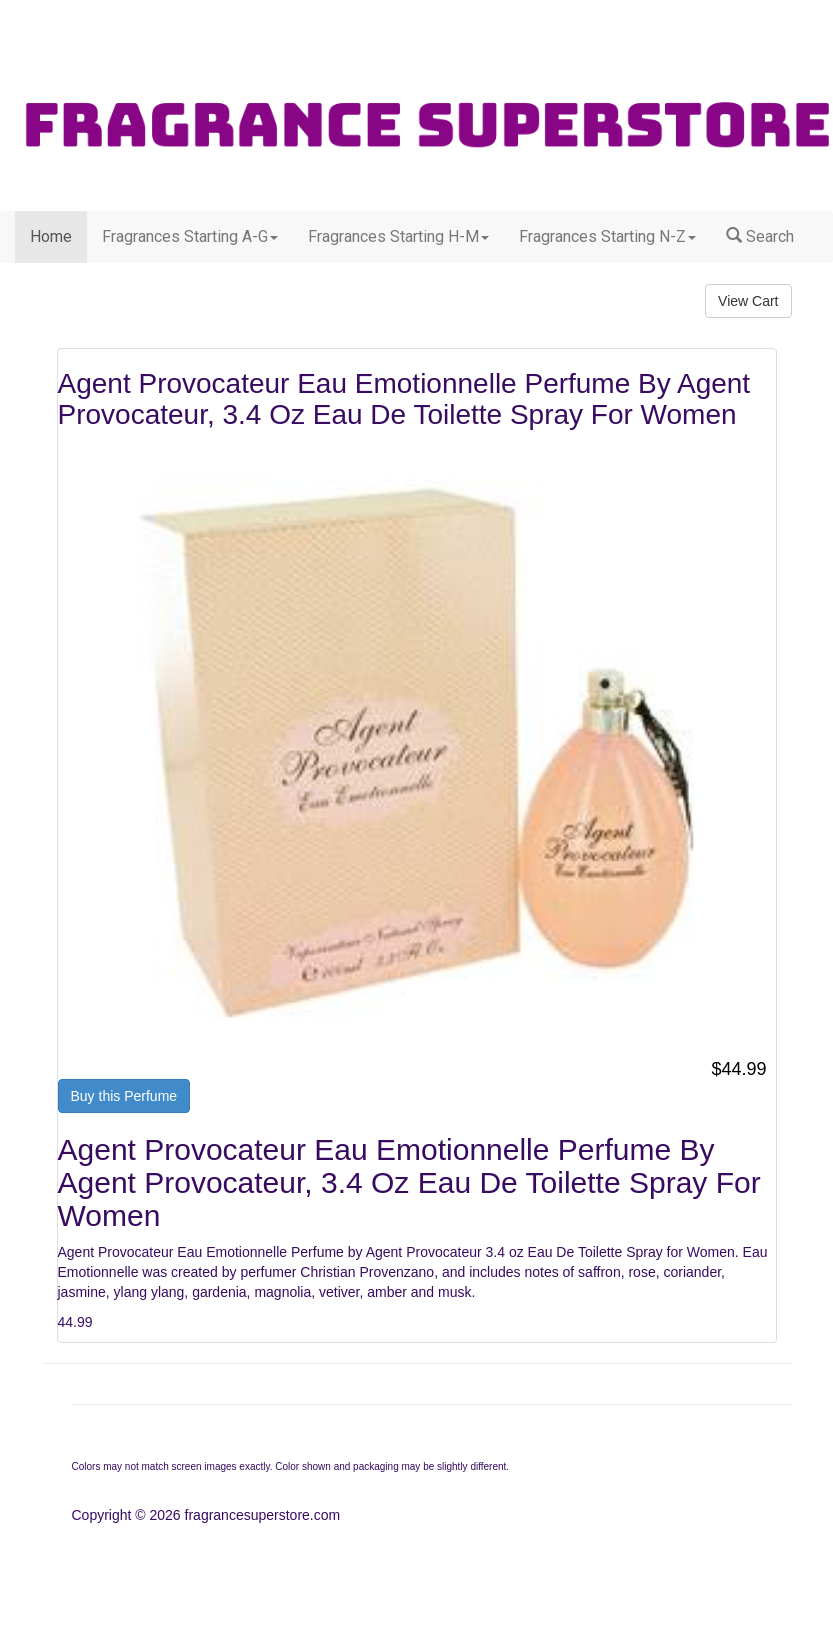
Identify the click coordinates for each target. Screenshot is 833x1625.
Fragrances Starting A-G (190, 236)
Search (760, 236)
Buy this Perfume (124, 1096)
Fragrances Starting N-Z (607, 236)
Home (51, 236)
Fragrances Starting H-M (398, 236)
